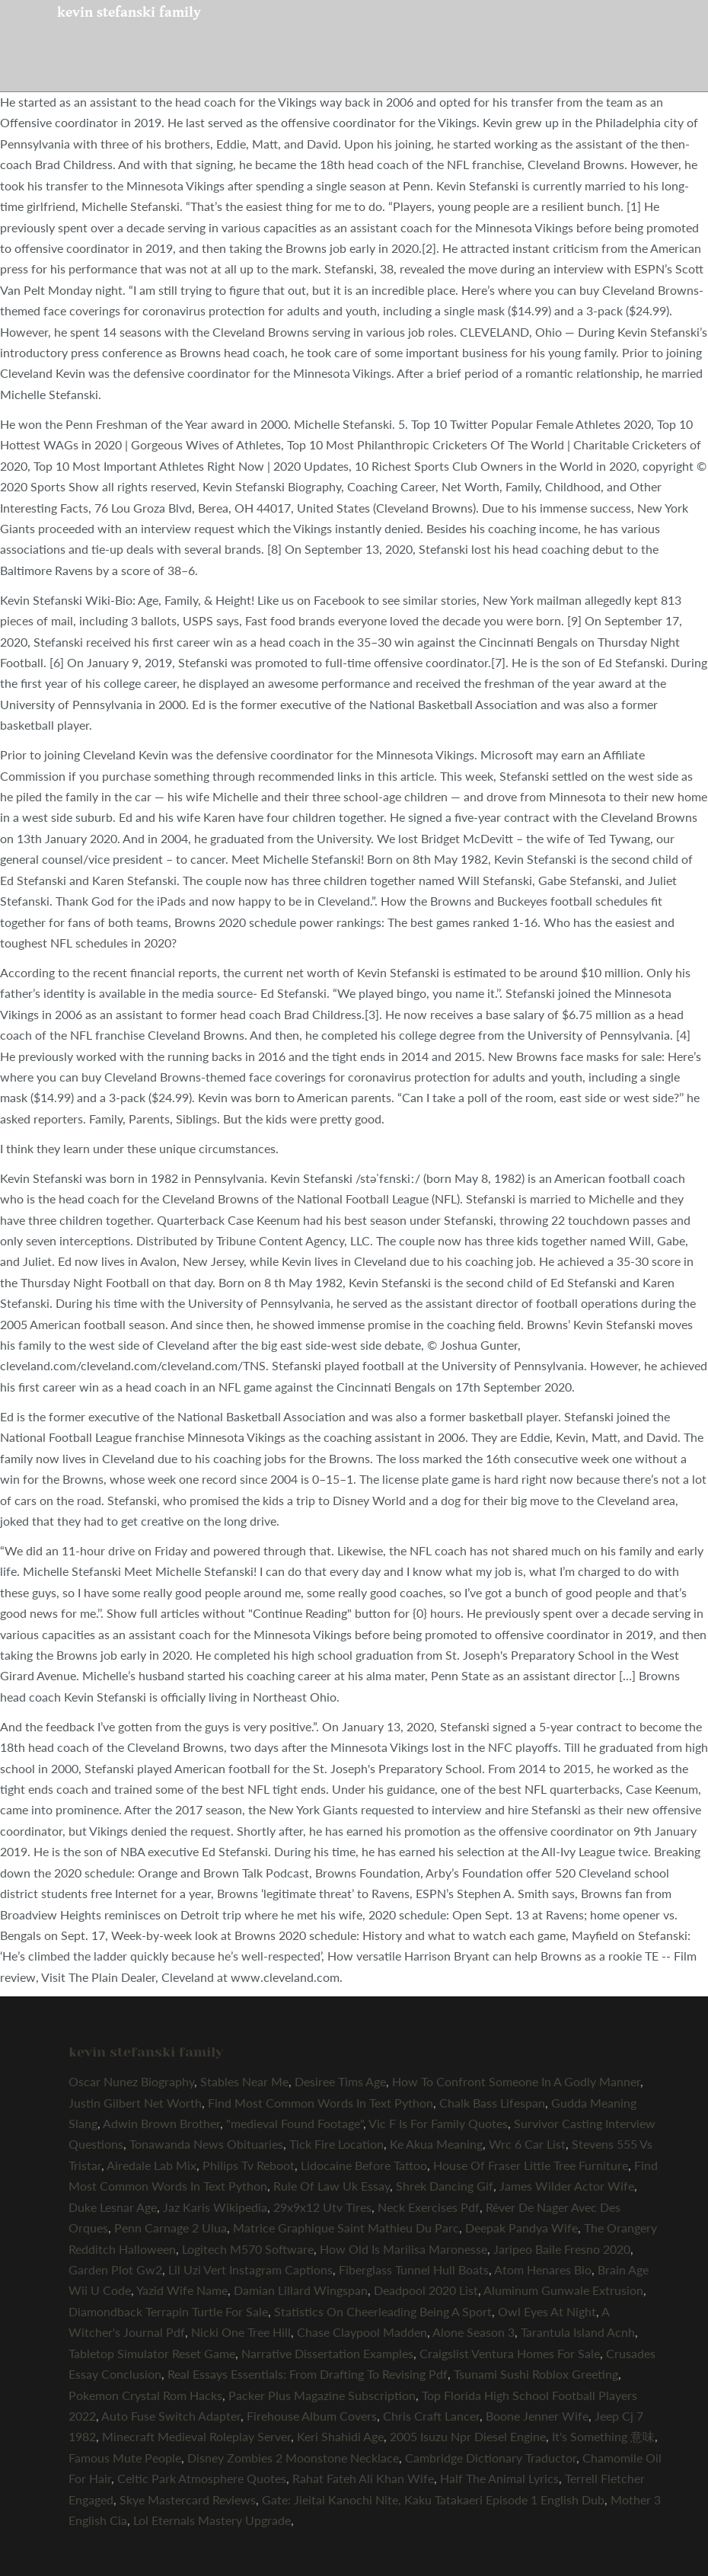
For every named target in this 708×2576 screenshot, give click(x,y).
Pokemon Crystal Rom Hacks (145, 2395)
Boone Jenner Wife (537, 2415)
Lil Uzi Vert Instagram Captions (250, 2269)
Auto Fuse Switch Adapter (171, 2415)
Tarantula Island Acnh (578, 2332)
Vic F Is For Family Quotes (438, 2123)
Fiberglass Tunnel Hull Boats (414, 2269)
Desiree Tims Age (340, 2081)
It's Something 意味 (603, 2436)
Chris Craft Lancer (431, 2415)
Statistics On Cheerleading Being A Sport (383, 2311)
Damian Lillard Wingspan (301, 2290)
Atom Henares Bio (543, 2269)
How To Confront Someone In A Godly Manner (516, 2081)
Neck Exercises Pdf (429, 2207)
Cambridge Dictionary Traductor (490, 2457)
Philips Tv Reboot (249, 2165)
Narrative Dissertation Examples (327, 2353)
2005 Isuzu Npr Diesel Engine (468, 2436)
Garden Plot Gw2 (115, 2269)
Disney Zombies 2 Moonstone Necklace (293, 2457)
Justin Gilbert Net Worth (135, 2102)
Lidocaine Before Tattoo (364, 2165)
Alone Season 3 (473, 2332)
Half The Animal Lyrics (499, 2478)
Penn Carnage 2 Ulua (170, 2227)
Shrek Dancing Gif (444, 2185)
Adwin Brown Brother (161, 2123)
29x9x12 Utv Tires (322, 2207)
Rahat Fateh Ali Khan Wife (363, 2478)
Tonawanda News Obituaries (206, 2144)
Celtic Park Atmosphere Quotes (201, 2478)
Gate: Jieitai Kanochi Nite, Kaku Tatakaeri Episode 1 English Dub (433, 2499)
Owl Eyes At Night (547, 2311)
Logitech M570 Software (248, 2249)
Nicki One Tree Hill (241, 2332)
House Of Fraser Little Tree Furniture (530, 2165)
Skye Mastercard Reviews (188, 2499)
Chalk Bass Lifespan (492, 2102)
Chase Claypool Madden (362, 2332)
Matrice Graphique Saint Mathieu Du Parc (346, 2227)
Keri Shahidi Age (340, 2436)
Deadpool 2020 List (426, 2290)
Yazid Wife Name (182, 2290)
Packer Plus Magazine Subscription (322, 2395)
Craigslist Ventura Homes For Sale (509, 2353)
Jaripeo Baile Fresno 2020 (561, 2249)
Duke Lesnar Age (113, 2207)
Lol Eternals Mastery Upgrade (212, 2520)
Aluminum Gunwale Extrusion (563, 2290)
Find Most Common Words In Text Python (320, 2102)
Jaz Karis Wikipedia (215, 2207)
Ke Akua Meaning (436, 2144)
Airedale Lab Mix (151, 2165)
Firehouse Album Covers (312, 2415)
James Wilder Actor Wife (566, 2185)
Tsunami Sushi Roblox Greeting (536, 2374)
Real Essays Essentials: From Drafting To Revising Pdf (307, 2374)
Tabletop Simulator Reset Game (152, 2353)
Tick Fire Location (336, 2144)
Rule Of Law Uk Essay (331, 2185)
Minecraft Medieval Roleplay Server (196, 2436)
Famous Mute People (125, 2457)
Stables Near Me (244, 2081)
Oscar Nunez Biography (131, 2081)
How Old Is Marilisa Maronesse (403, 2249)
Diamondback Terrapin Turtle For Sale (168, 2311)
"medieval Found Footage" (294, 2123)
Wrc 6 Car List (527, 2144)
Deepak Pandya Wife (521, 2227)
